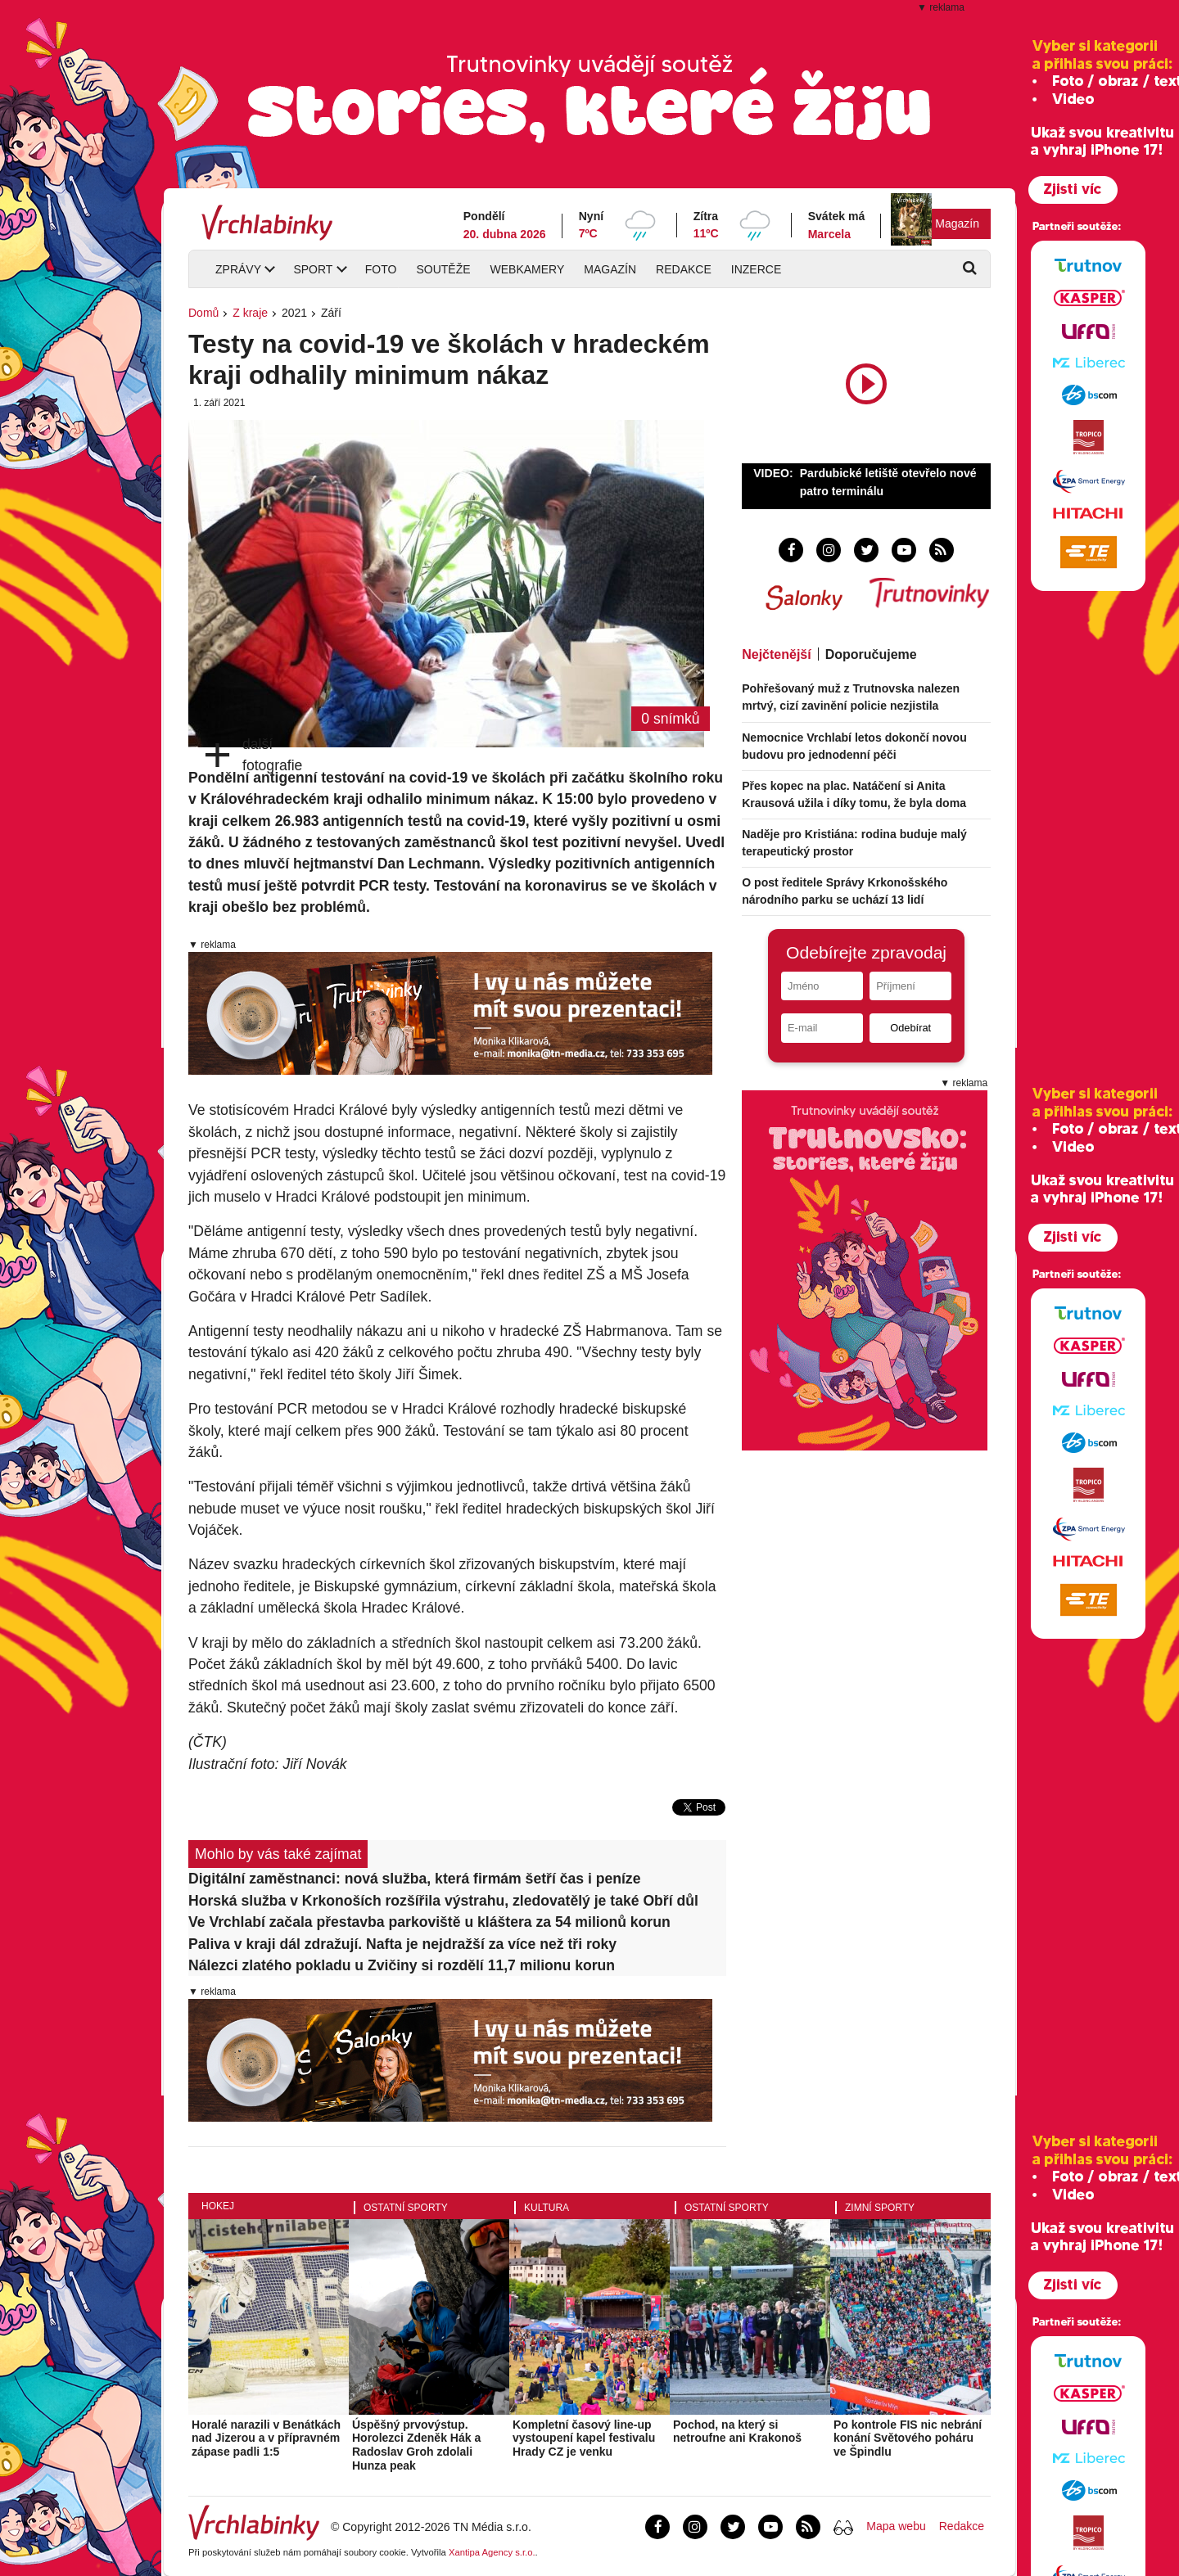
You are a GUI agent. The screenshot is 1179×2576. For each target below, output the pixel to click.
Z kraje (250, 312)
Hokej (217, 2206)
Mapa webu (895, 2526)
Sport (312, 269)
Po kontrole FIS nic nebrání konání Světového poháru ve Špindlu (907, 2438)
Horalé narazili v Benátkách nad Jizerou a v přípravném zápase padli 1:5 (266, 2438)
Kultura (546, 2207)
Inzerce (756, 269)
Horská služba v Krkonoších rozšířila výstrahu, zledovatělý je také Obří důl (443, 1901)
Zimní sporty (880, 2207)
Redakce (683, 269)
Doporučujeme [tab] (871, 654)
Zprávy (238, 269)
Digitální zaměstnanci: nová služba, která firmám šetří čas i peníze (414, 1878)
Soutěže (443, 269)
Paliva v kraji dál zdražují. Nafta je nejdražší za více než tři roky (402, 1944)
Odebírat (910, 1028)
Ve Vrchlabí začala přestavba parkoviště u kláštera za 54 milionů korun (429, 1922)
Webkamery (527, 269)
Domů (203, 312)
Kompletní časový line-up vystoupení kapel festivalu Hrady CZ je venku (584, 2438)
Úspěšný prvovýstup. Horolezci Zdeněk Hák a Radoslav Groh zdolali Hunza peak (416, 2445)
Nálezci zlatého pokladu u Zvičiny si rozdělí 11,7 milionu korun (401, 1965)
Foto (381, 269)
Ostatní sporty (406, 2207)
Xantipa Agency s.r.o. (492, 2552)
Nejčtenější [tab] (776, 654)
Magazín (957, 223)
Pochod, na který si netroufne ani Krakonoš (737, 2431)
